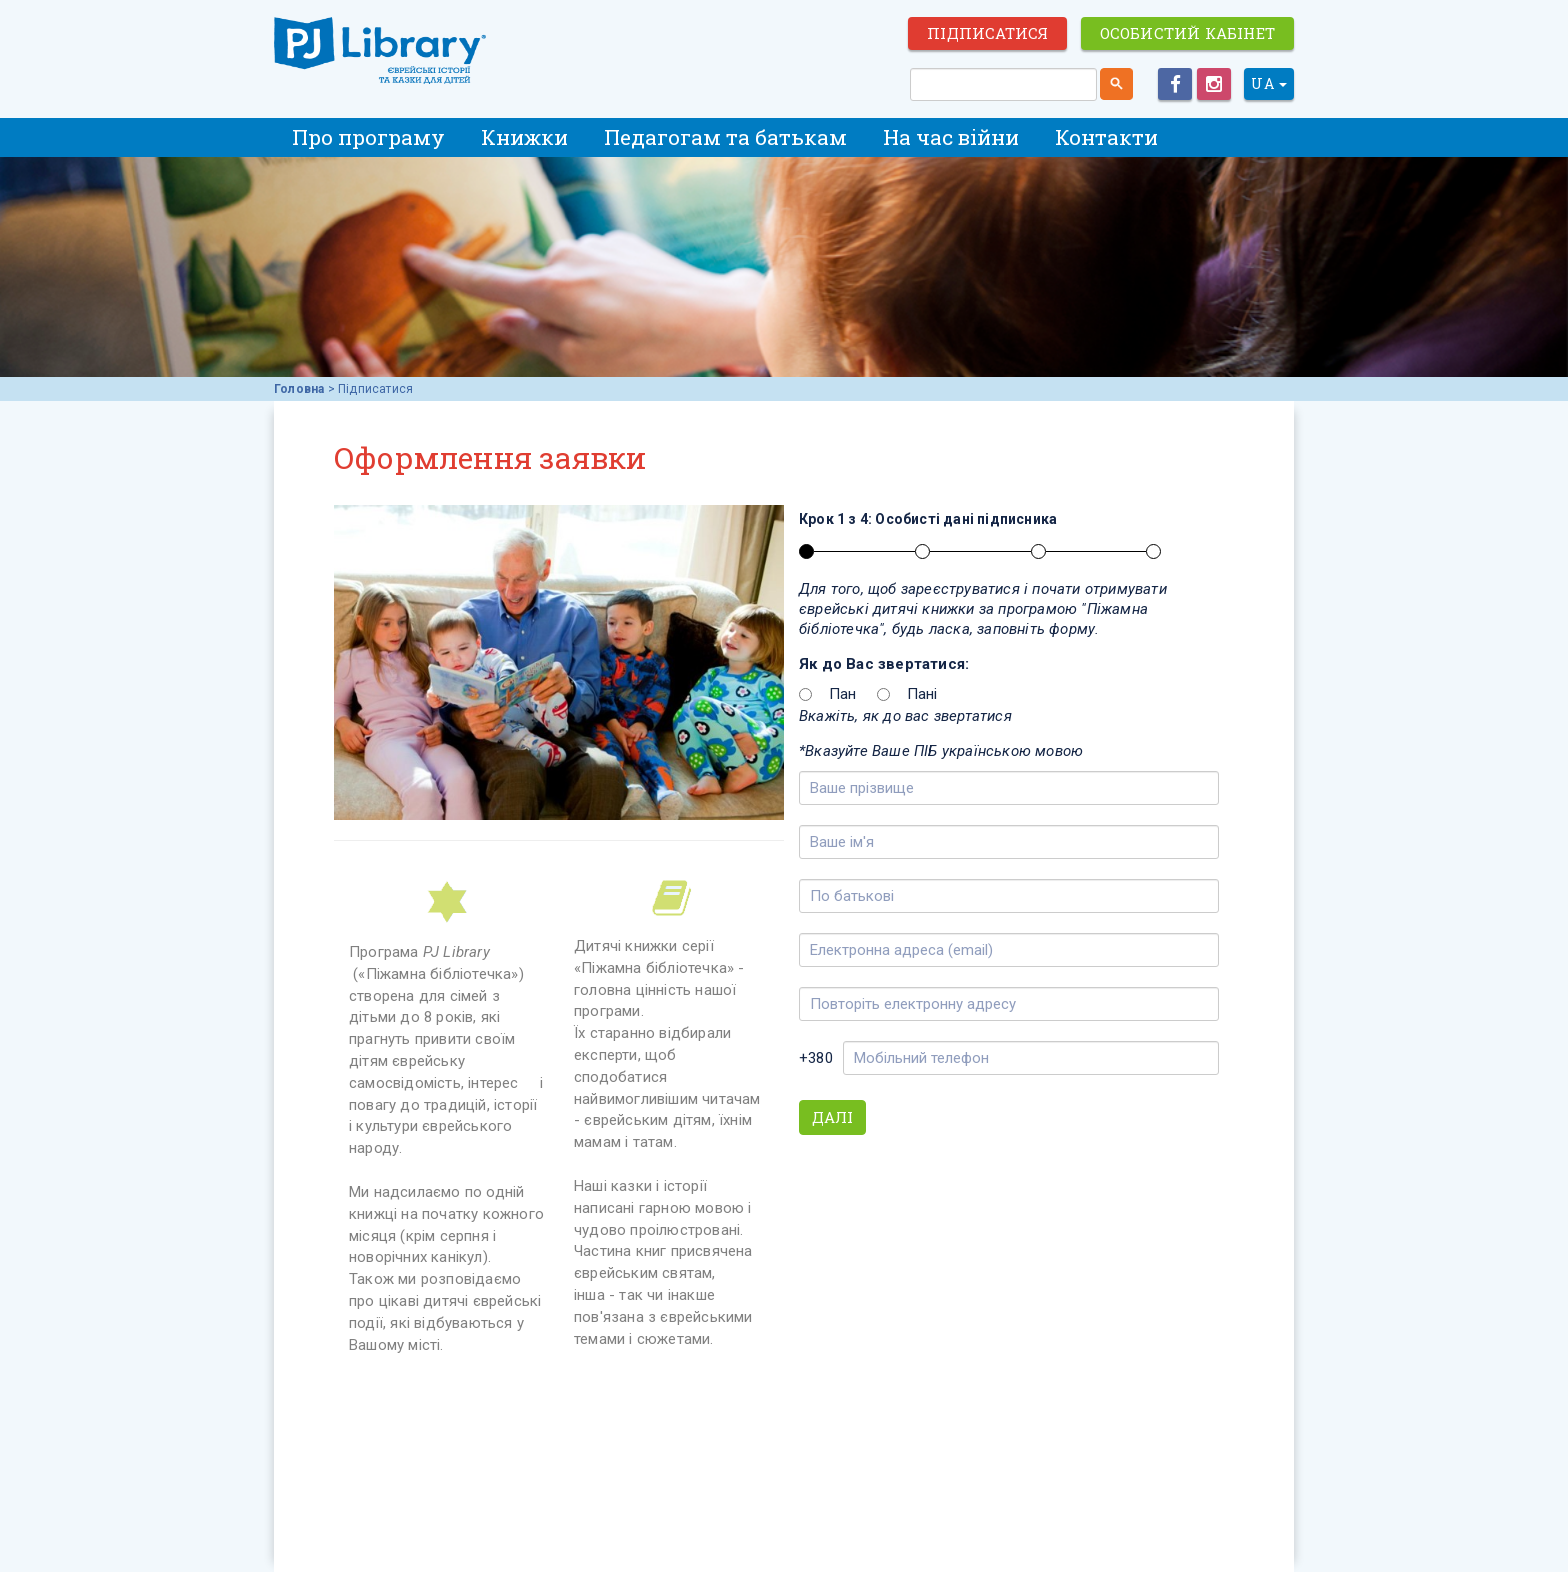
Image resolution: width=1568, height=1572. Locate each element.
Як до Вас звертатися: (884, 664)
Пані (922, 694)
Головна (299, 389)
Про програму (368, 137)
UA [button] (1269, 83)
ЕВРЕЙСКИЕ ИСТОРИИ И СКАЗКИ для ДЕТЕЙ (384, 52)
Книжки (524, 137)
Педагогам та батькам (725, 137)
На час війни (951, 137)
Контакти (1106, 137)
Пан (843, 694)
